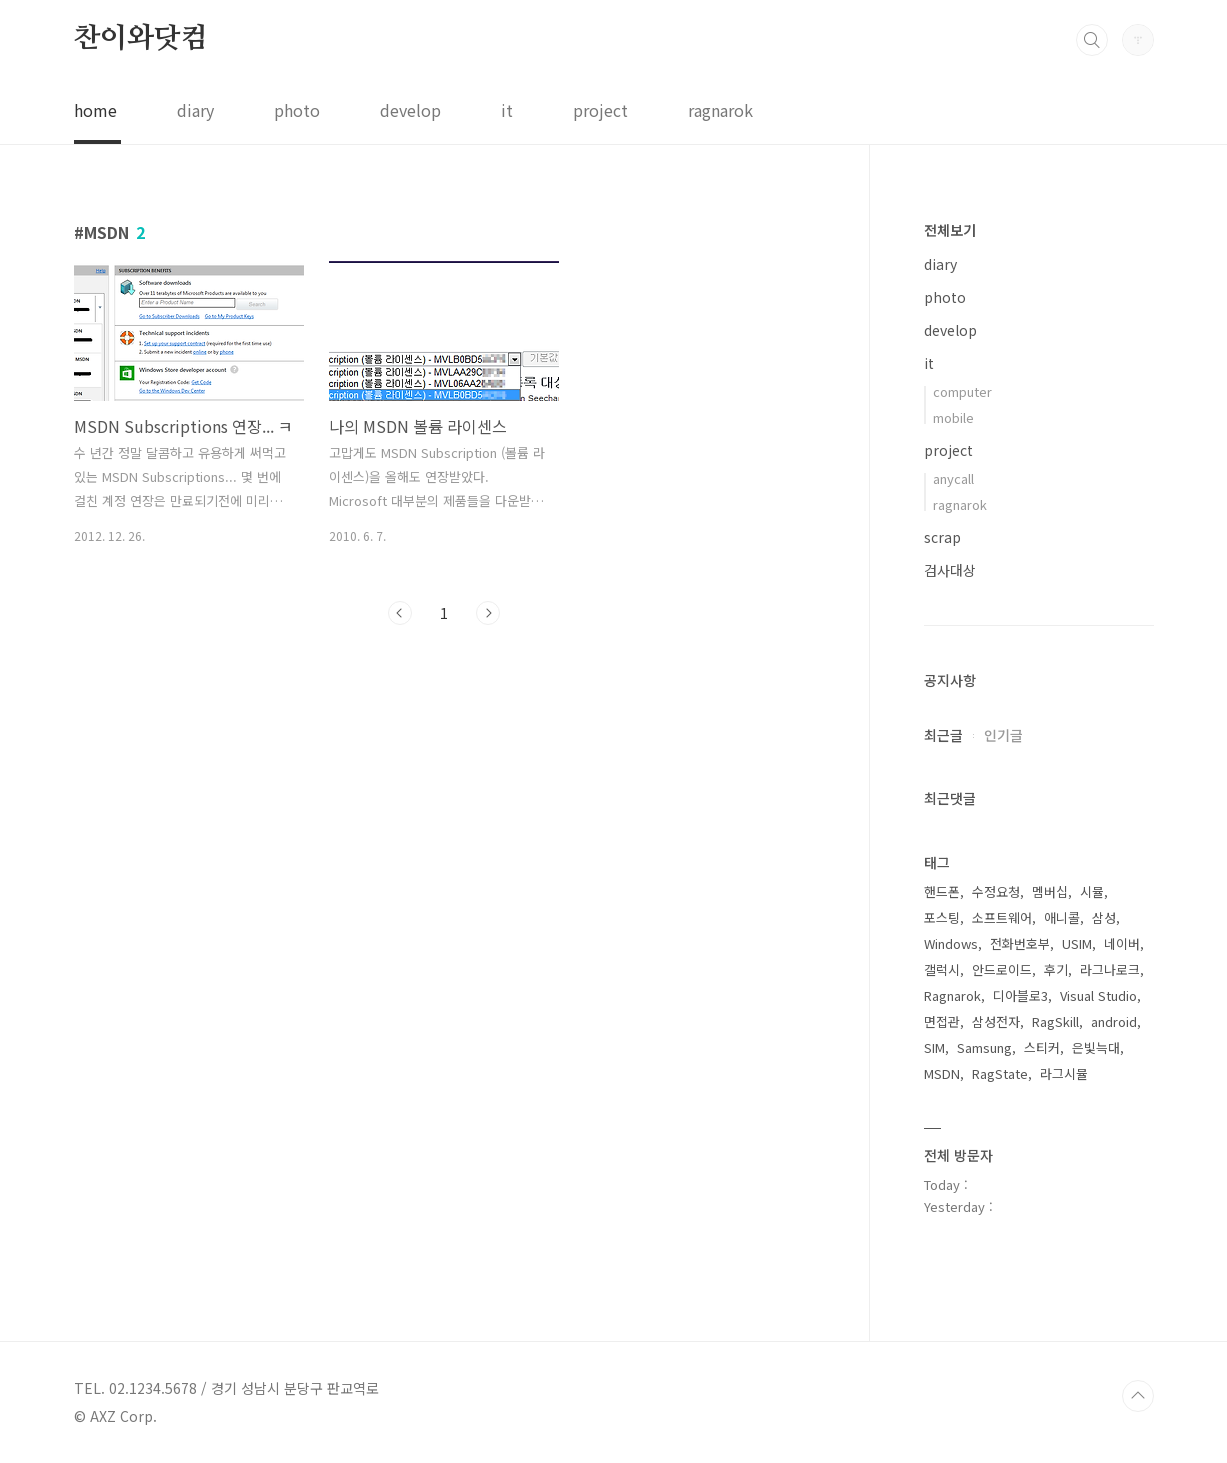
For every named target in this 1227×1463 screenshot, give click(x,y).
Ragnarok (952, 995)
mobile (953, 417)
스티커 (1042, 1047)
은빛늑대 (1096, 1047)
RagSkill (1055, 1021)
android (1114, 1021)
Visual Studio (1098, 995)
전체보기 (950, 230)
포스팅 (942, 917)
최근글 (943, 735)
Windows (951, 943)
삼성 (1104, 917)
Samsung (984, 1047)
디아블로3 (1020, 995)
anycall (953, 478)
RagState (1000, 1073)
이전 (400, 613)
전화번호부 (1020, 943)
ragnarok (720, 110)
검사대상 (950, 570)
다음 (488, 613)
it (507, 110)
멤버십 (1050, 891)
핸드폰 (942, 891)
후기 (1056, 969)
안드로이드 (1002, 969)
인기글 (1003, 735)
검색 (1092, 40)
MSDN (942, 1073)
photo (297, 110)
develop (410, 110)
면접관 (942, 1021)
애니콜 (1062, 917)
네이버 (1122, 943)
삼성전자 (996, 1021)
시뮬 (1092, 891)
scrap (942, 537)
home (95, 110)
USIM (1077, 943)
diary (195, 110)
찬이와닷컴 (141, 39)
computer (962, 391)
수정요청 (996, 891)
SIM (934, 1047)
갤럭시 (942, 969)
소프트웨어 (1002, 917)
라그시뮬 (1064, 1073)
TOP (1138, 1396)
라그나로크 (1110, 969)
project (600, 110)
